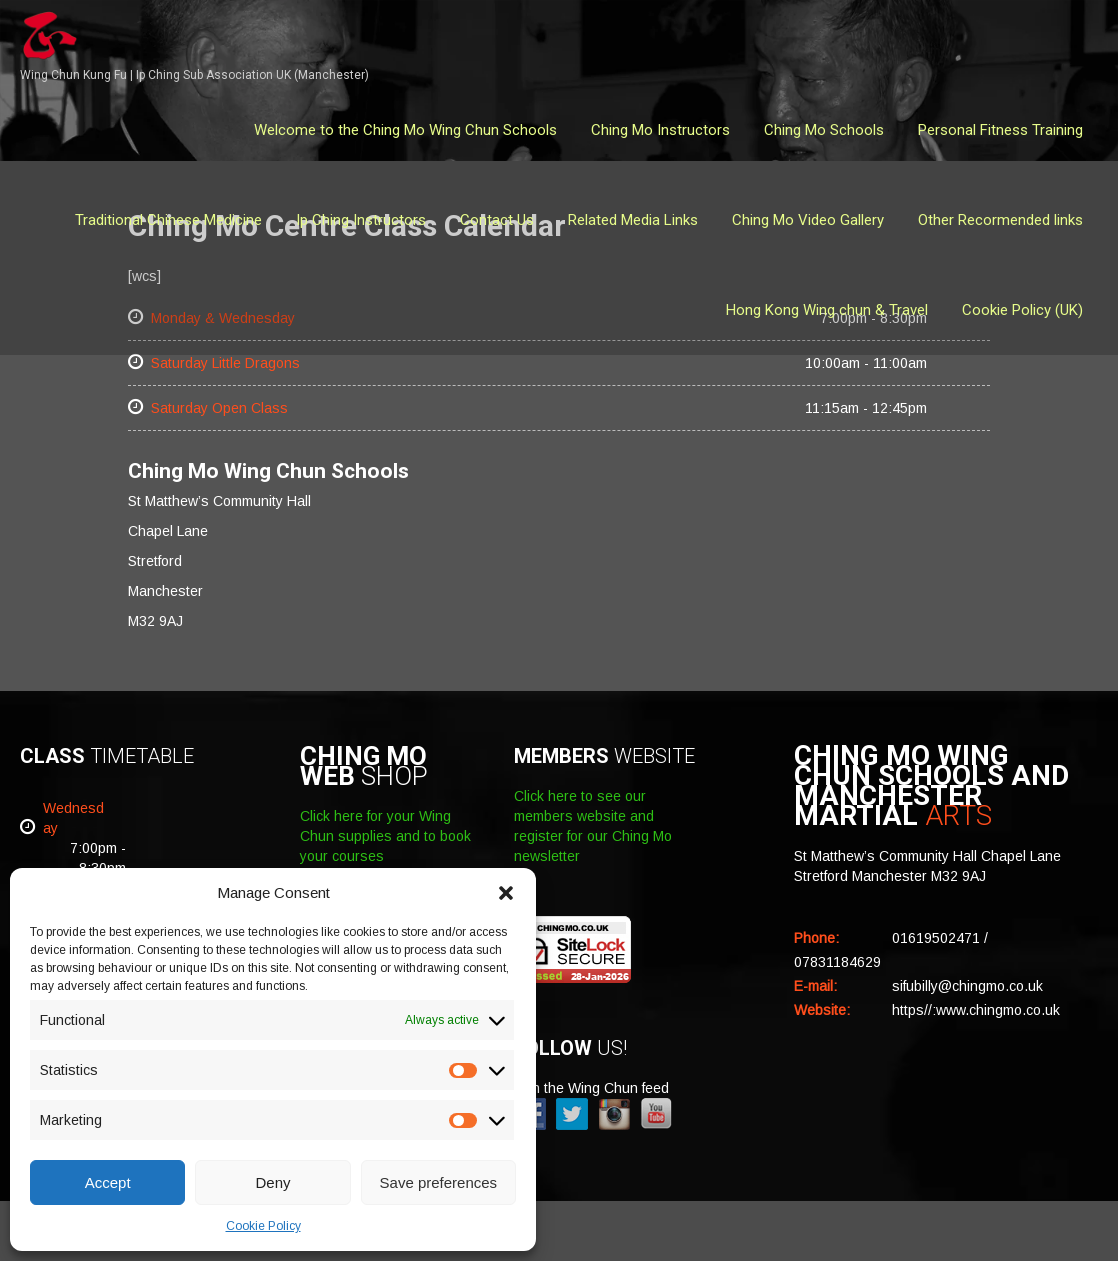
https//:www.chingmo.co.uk (976, 1010)
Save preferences (439, 1182)
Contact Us (497, 220)
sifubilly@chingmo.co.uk (967, 986)
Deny (272, 1182)
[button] (506, 893)
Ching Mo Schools (824, 130)
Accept (108, 1182)
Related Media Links (633, 220)
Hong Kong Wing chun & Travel (827, 310)
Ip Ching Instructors (361, 220)
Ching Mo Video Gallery (808, 220)
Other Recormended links (1000, 220)
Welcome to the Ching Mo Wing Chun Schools (405, 130)
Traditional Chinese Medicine (168, 220)
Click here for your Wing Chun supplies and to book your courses (385, 836)
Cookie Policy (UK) (1022, 310)
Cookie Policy (263, 1226)
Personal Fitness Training (1000, 130)
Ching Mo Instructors (660, 130)
